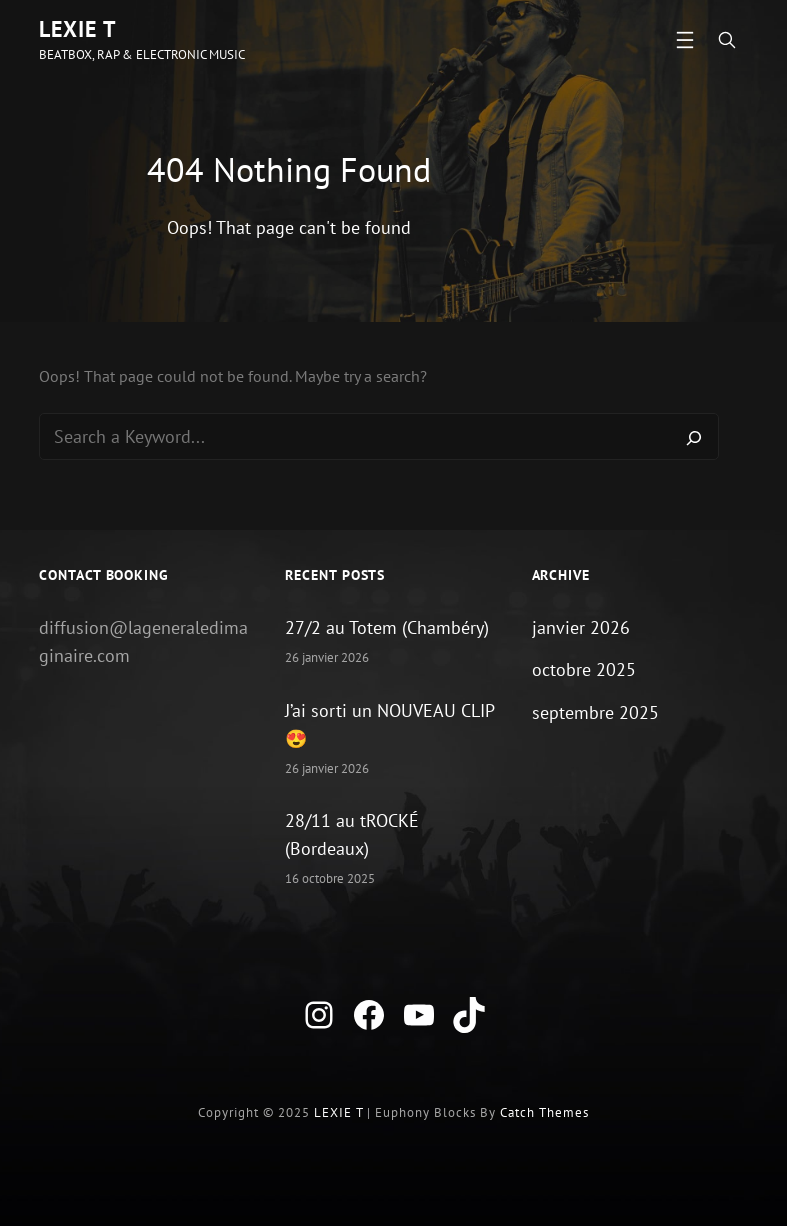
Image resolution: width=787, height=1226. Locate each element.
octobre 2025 (584, 669)
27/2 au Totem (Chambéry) (387, 627)
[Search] (694, 437)
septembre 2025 (595, 712)
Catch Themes (544, 1112)
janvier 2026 (581, 627)
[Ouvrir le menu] (685, 40)
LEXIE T (77, 29)
